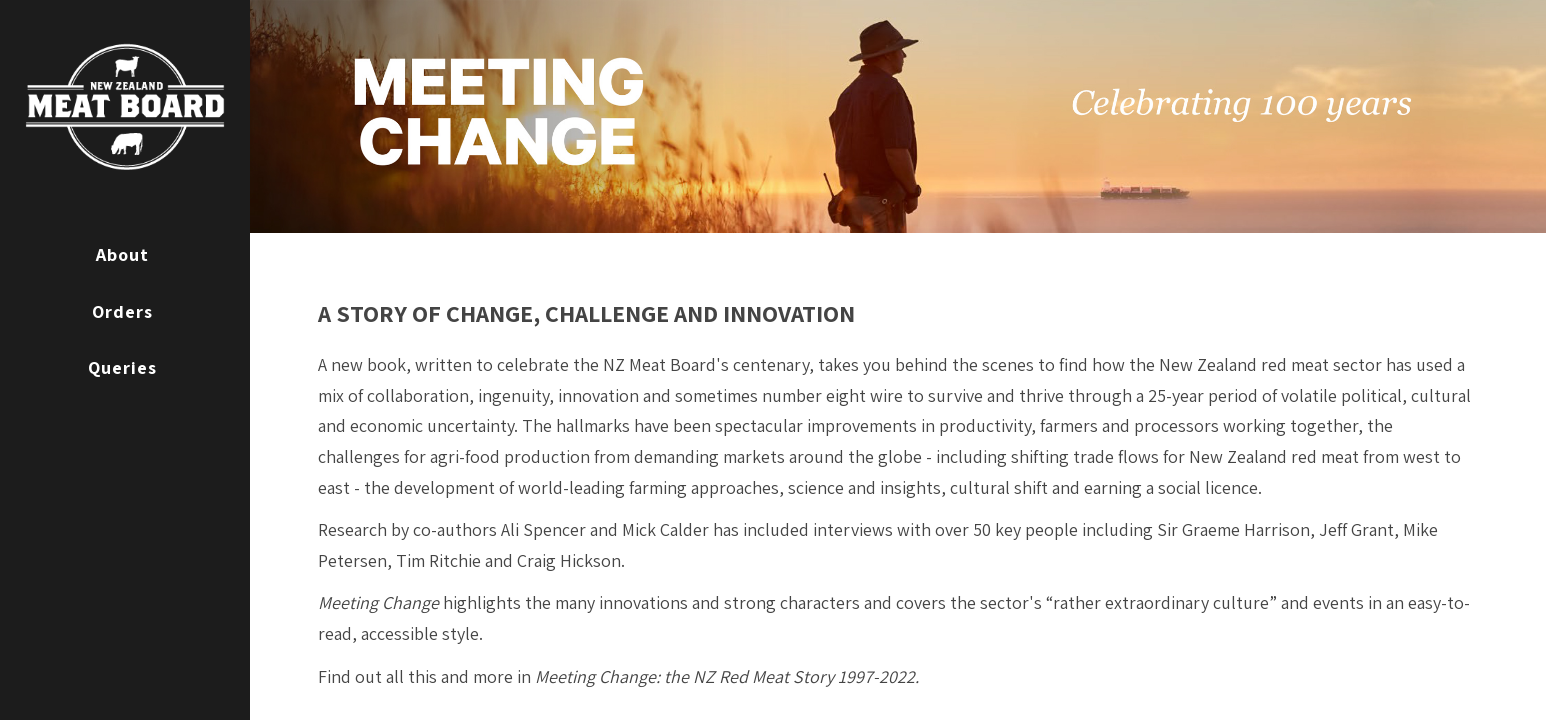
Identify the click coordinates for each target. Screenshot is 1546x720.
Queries (122, 367)
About (122, 254)
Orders (122, 311)
